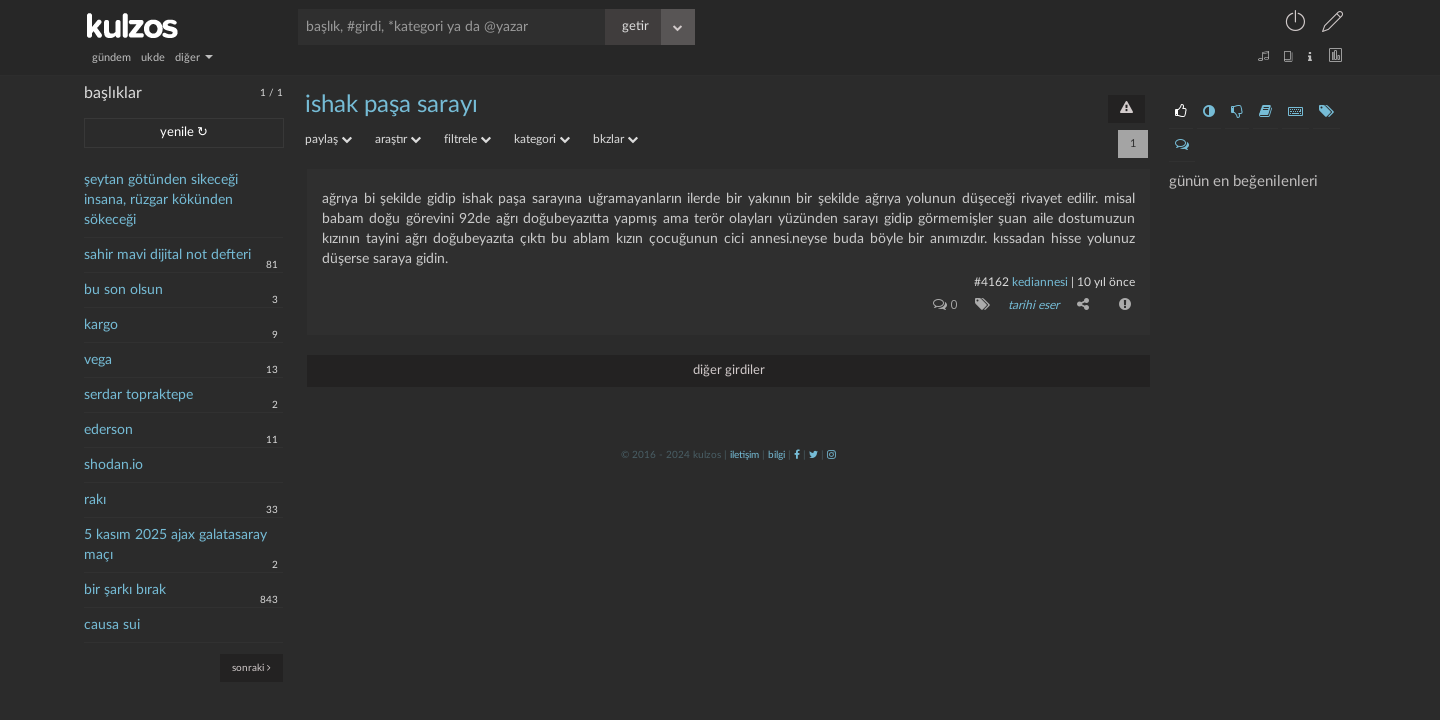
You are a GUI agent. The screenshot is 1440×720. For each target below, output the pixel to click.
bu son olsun (123, 290)
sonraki (251, 667)
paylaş (328, 139)
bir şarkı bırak (125, 590)
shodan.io (113, 465)
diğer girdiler (729, 370)
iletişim (744, 455)
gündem (111, 57)
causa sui (112, 625)
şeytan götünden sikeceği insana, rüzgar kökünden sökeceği (161, 200)
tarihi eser (1033, 305)
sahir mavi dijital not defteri (167, 255)
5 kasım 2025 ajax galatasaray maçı (175, 545)
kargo (101, 325)
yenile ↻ (184, 132)
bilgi (776, 455)
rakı (95, 500)
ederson (108, 430)
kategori (542, 139)
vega (98, 360)
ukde (153, 57)
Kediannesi (1040, 282)
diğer (194, 57)
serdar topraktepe (138, 395)
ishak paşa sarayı (391, 105)
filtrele (467, 139)
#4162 (991, 282)
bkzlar (615, 139)
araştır (398, 139)
